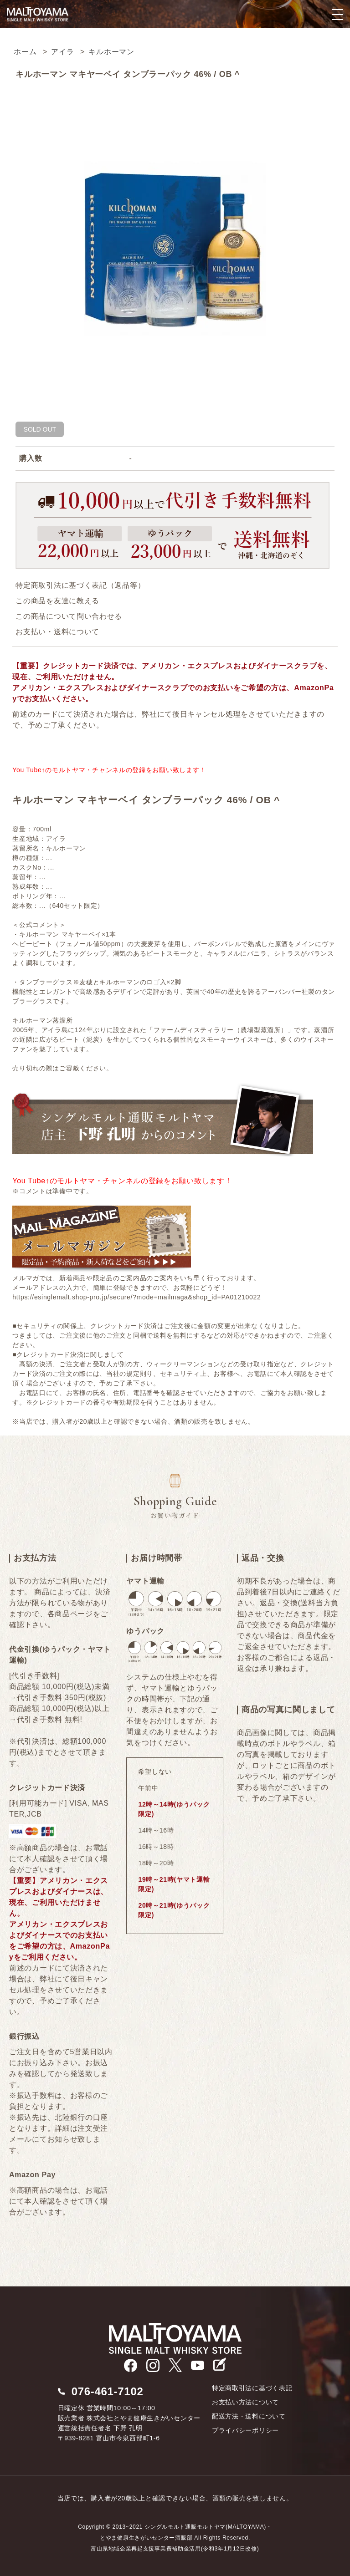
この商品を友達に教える (57, 601)
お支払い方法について (245, 2402)
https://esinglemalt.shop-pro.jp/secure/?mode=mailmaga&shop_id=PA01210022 (136, 1297)
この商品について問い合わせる (68, 616)
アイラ (62, 52)
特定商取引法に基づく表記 (252, 2388)
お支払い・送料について (57, 632)
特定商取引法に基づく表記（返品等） (80, 585)
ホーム (25, 52)
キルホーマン (111, 52)
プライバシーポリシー (245, 2430)
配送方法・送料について (249, 2416)
